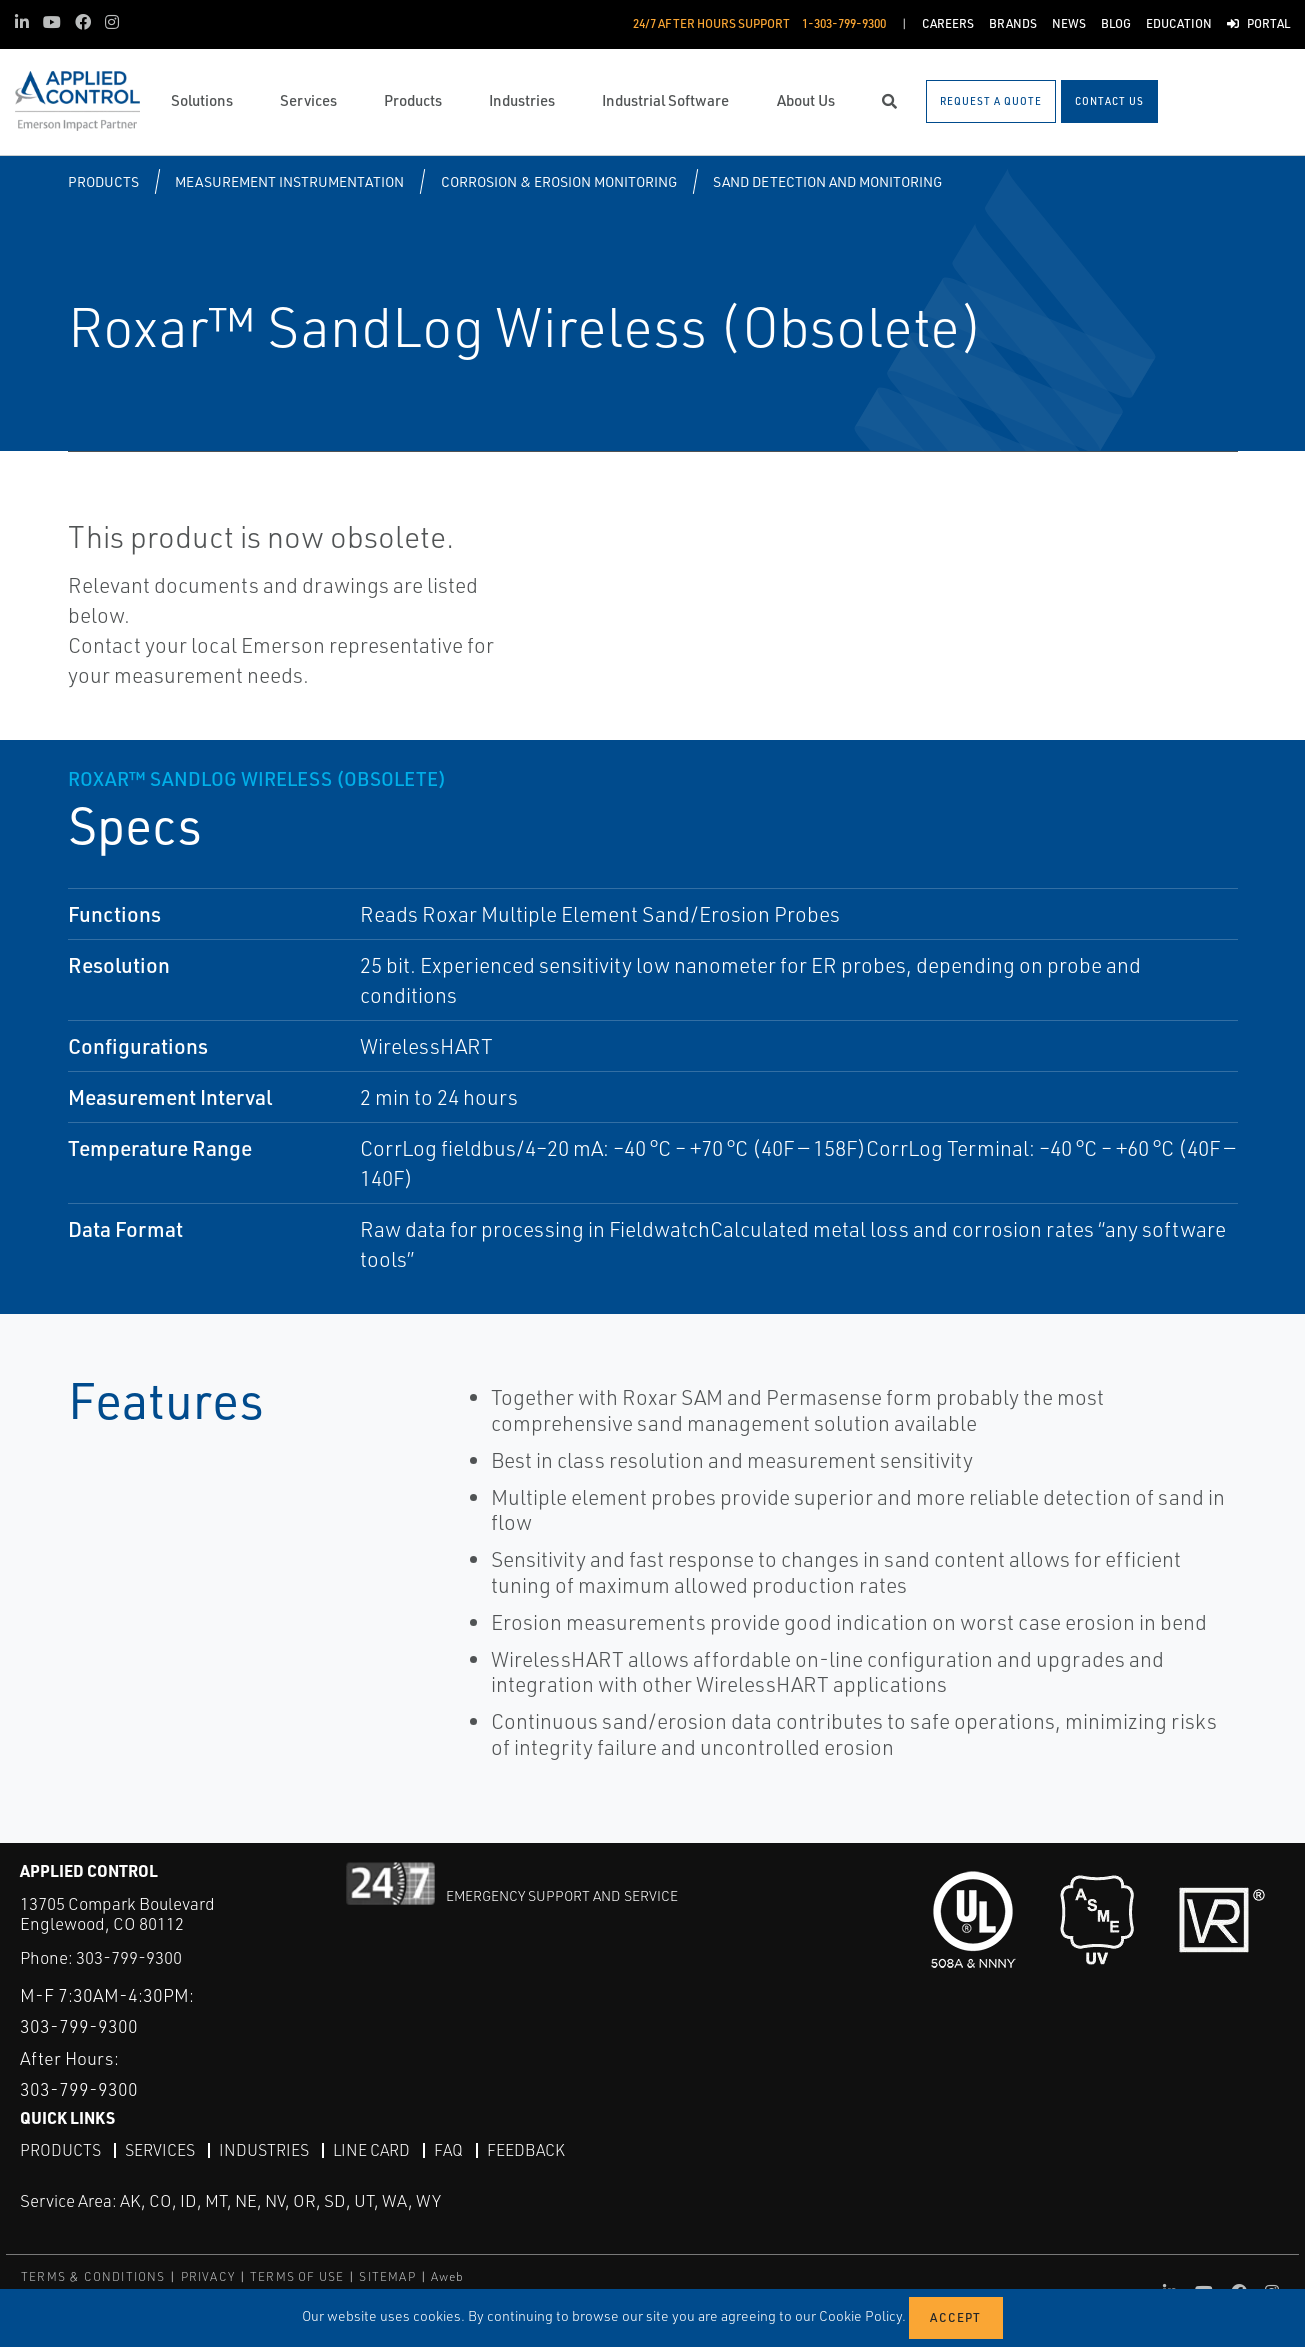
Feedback (526, 2149)
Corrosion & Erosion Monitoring (559, 181)
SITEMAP (387, 2276)
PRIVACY (208, 2276)
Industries (264, 2149)
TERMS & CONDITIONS (93, 2276)
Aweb (448, 2276)
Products (103, 181)
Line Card (371, 2149)
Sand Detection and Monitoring (827, 181)
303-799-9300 (129, 1957)
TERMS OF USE (297, 2276)
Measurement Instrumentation (289, 181)
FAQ (448, 2149)
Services (160, 2149)
